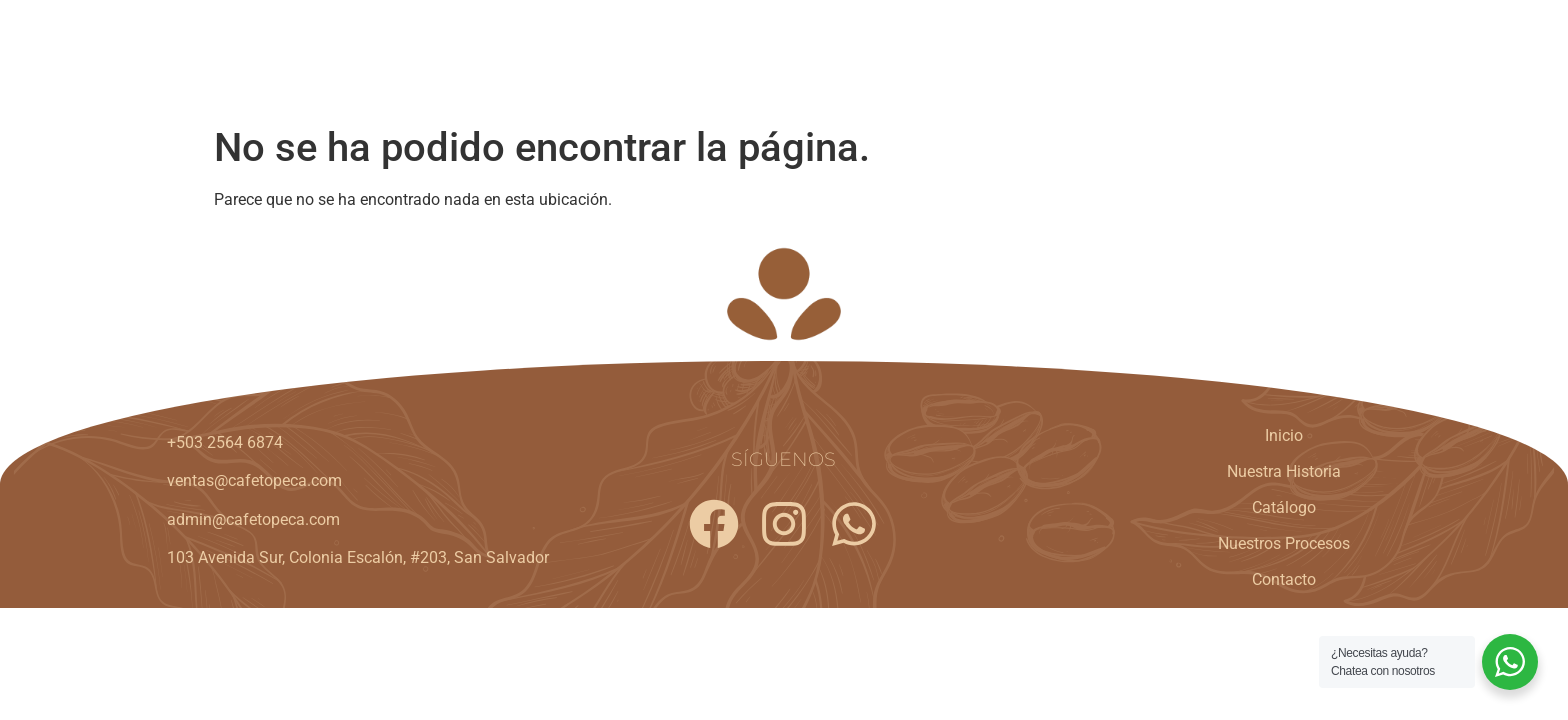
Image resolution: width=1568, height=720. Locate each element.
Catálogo (1048, 57)
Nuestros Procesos (1192, 57)
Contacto (1336, 57)
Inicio (791, 57)
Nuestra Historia (913, 57)
